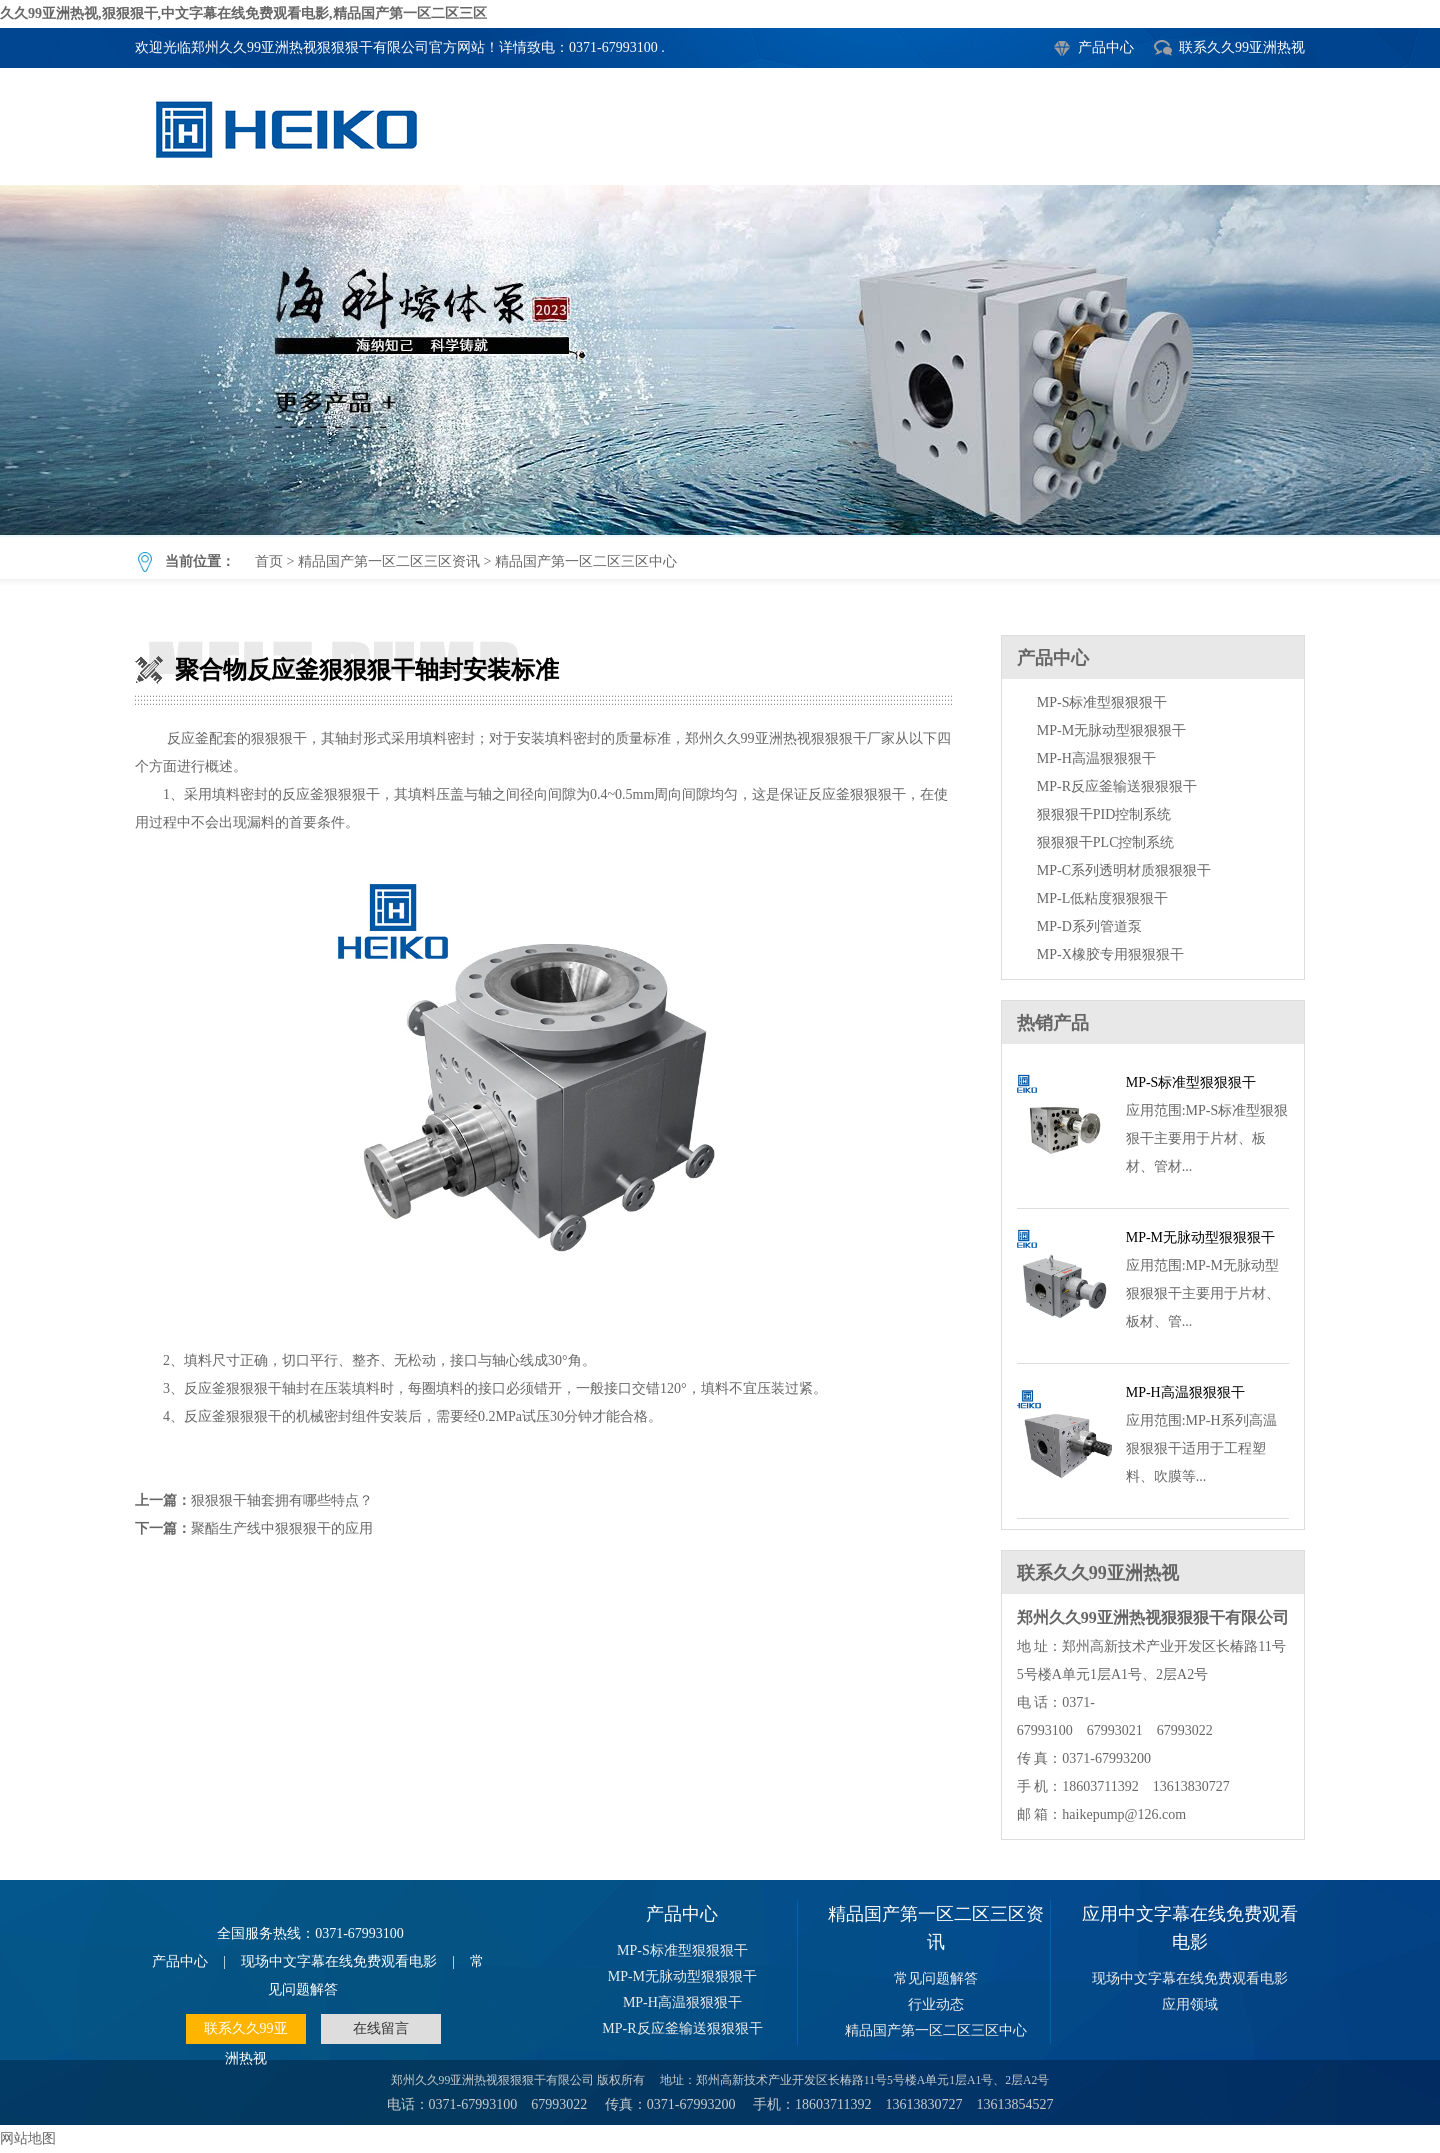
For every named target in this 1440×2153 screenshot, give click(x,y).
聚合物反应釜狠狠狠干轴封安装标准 (720, 360)
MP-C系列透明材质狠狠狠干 (1124, 870)
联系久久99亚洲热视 (1242, 47)
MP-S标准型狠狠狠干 (1102, 702)
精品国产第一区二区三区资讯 (389, 561)
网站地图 (28, 2138)
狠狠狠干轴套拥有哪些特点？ (282, 1500)
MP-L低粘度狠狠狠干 (1102, 898)
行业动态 (936, 2004)
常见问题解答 (936, 1978)
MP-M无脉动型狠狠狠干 (1111, 730)
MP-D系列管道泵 (1089, 926)
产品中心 (1106, 47)
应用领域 (1190, 2004)
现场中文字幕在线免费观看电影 (339, 1961)
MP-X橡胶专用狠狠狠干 (1110, 954)
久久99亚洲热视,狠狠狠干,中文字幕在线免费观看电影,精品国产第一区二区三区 (243, 13)
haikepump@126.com (1124, 1814)
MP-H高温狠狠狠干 (1096, 758)
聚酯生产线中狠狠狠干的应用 (282, 1528)
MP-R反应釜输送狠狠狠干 (1117, 786)
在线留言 (381, 2028)
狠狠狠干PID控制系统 (1104, 814)
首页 (269, 561)
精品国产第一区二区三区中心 (586, 561)
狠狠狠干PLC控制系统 (1106, 842)
